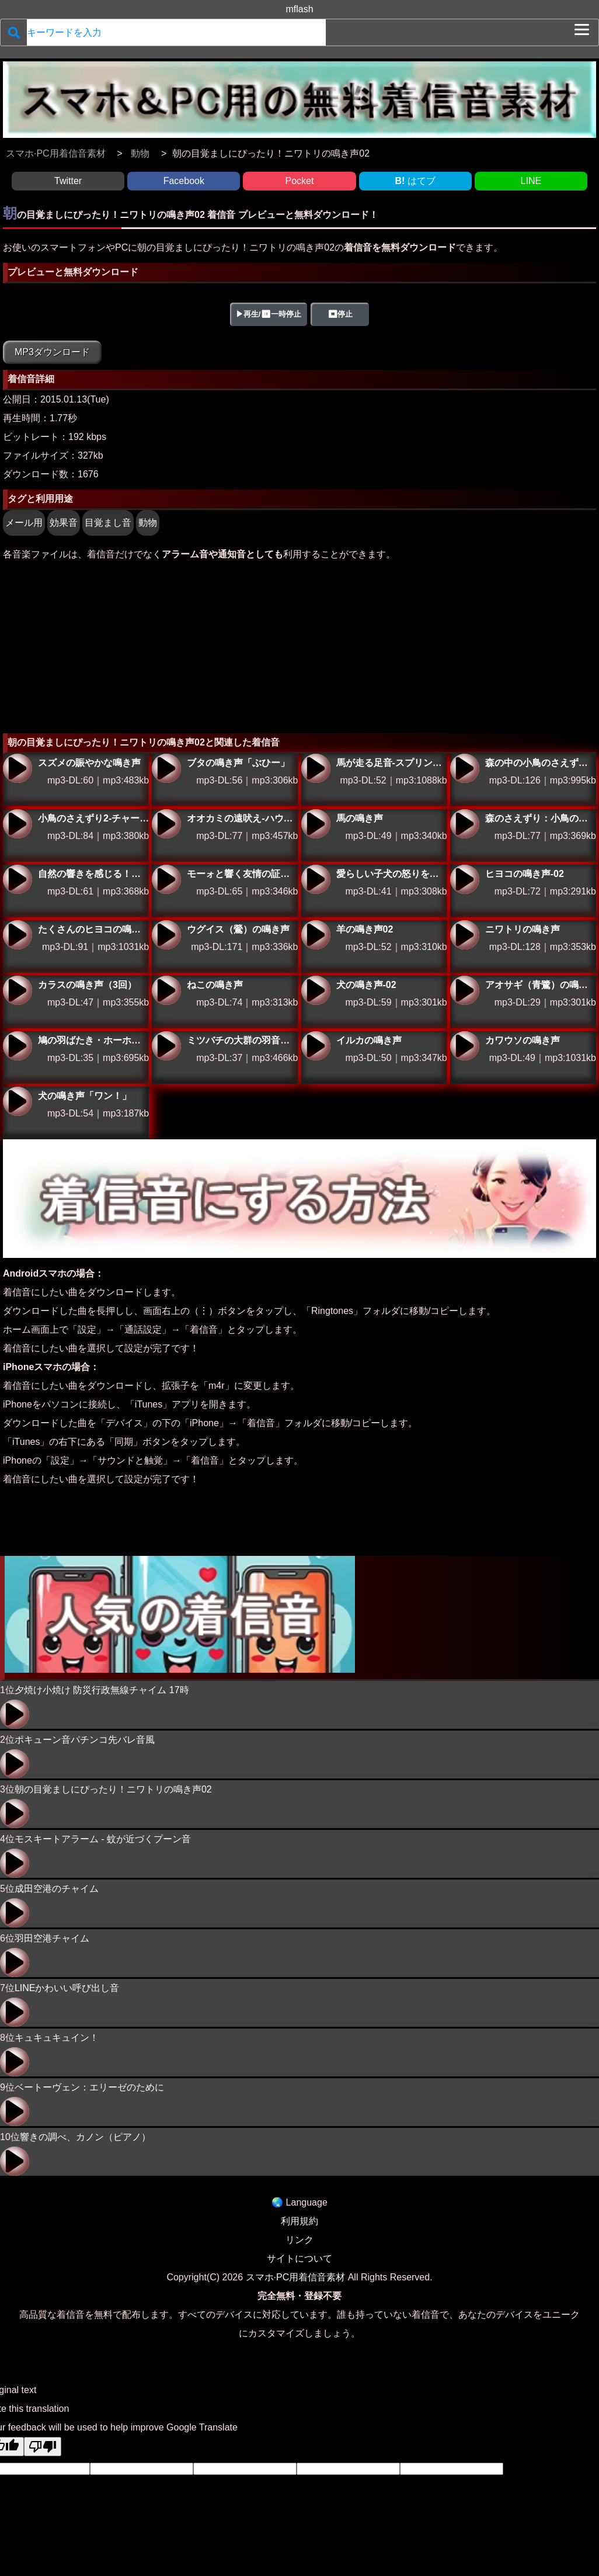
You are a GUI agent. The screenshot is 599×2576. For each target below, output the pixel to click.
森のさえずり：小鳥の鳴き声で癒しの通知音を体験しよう (464, 823)
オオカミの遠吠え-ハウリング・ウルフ (166, 823)
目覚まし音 (108, 523)
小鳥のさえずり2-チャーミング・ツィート (17, 823)
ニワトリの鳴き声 (464, 934)
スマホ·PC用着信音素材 (296, 2277)
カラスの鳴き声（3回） (17, 990)
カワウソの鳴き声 (464, 1045)
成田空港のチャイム (57, 1889)
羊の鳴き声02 (315, 934)
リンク (299, 2240)
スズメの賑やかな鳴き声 (17, 768)
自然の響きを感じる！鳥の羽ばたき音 (17, 879)
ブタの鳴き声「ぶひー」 (166, 768)
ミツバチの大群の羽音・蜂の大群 (166, 1045)
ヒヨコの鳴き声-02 (464, 879)
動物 (147, 523)
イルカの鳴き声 (315, 1045)
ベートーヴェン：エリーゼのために (89, 2087)
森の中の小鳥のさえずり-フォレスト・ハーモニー (464, 768)
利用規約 (299, 2221)
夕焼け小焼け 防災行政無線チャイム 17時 (102, 1690)
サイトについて (299, 2258)
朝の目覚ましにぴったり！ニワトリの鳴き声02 (113, 1789)
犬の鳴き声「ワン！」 (17, 1101)
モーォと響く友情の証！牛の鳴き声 (166, 879)
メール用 (24, 523)
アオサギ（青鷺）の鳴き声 (464, 990)
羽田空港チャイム (52, 1938)
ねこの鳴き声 (166, 990)
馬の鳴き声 (315, 823)
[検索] (14, 32)
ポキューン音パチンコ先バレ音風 (85, 1740)
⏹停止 (340, 314)
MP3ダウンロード (52, 352)
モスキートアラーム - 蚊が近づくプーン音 (103, 1839)
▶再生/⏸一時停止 (268, 314)
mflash (299, 9)
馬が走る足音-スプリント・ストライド (315, 768)
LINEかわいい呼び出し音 (67, 1988)
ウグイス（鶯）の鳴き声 (166, 934)
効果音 (64, 523)
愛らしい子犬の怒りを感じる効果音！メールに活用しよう (315, 879)
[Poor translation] (42, 2446)
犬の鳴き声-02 (315, 990)
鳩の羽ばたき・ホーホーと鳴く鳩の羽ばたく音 (17, 1045)
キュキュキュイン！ (57, 2038)
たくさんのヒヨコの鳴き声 (17, 934)
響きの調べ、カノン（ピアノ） (85, 2137)
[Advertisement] (299, 645)
